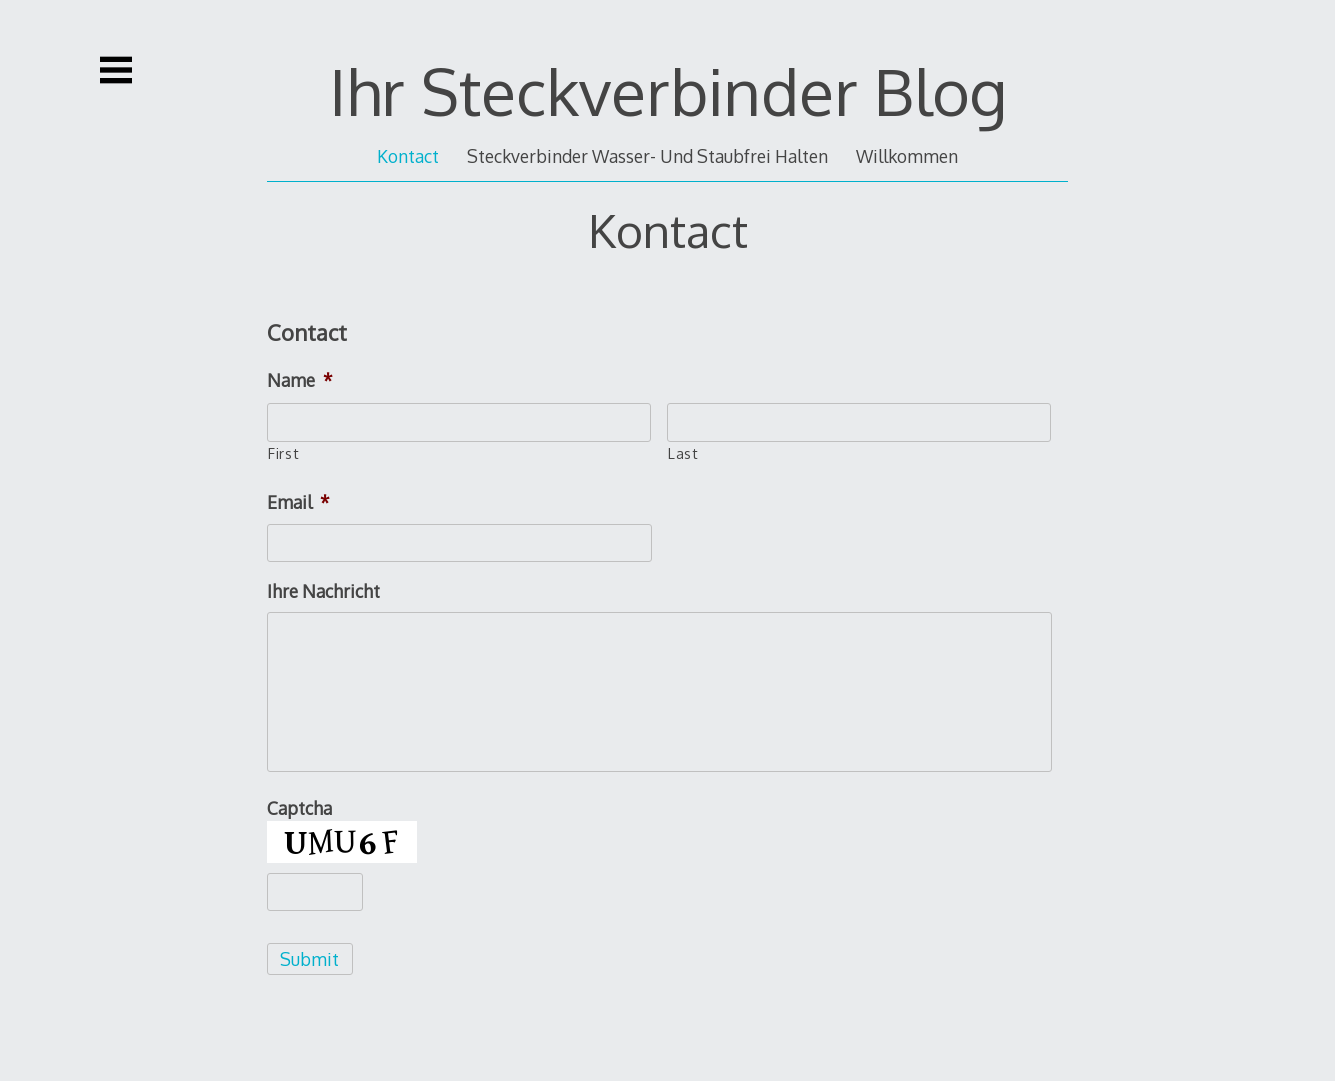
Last (683, 453)
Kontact (408, 156)
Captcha (299, 808)
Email (298, 502)
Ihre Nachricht (323, 591)
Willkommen (907, 156)
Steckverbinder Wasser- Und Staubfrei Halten (647, 156)
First (283, 453)
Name (300, 380)
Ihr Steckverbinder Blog (668, 90)
